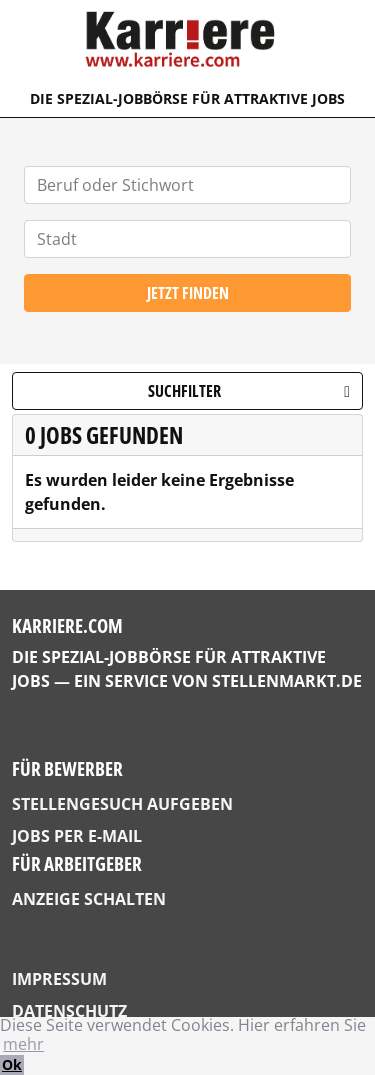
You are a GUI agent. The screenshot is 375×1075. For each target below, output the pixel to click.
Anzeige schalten (89, 899)
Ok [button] (12, 1064)
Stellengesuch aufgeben (122, 804)
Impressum (59, 979)
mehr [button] (23, 1044)
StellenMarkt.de (287, 681)
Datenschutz (69, 1011)
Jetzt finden (188, 293)
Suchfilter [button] (249, 391)
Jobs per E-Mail (77, 836)
